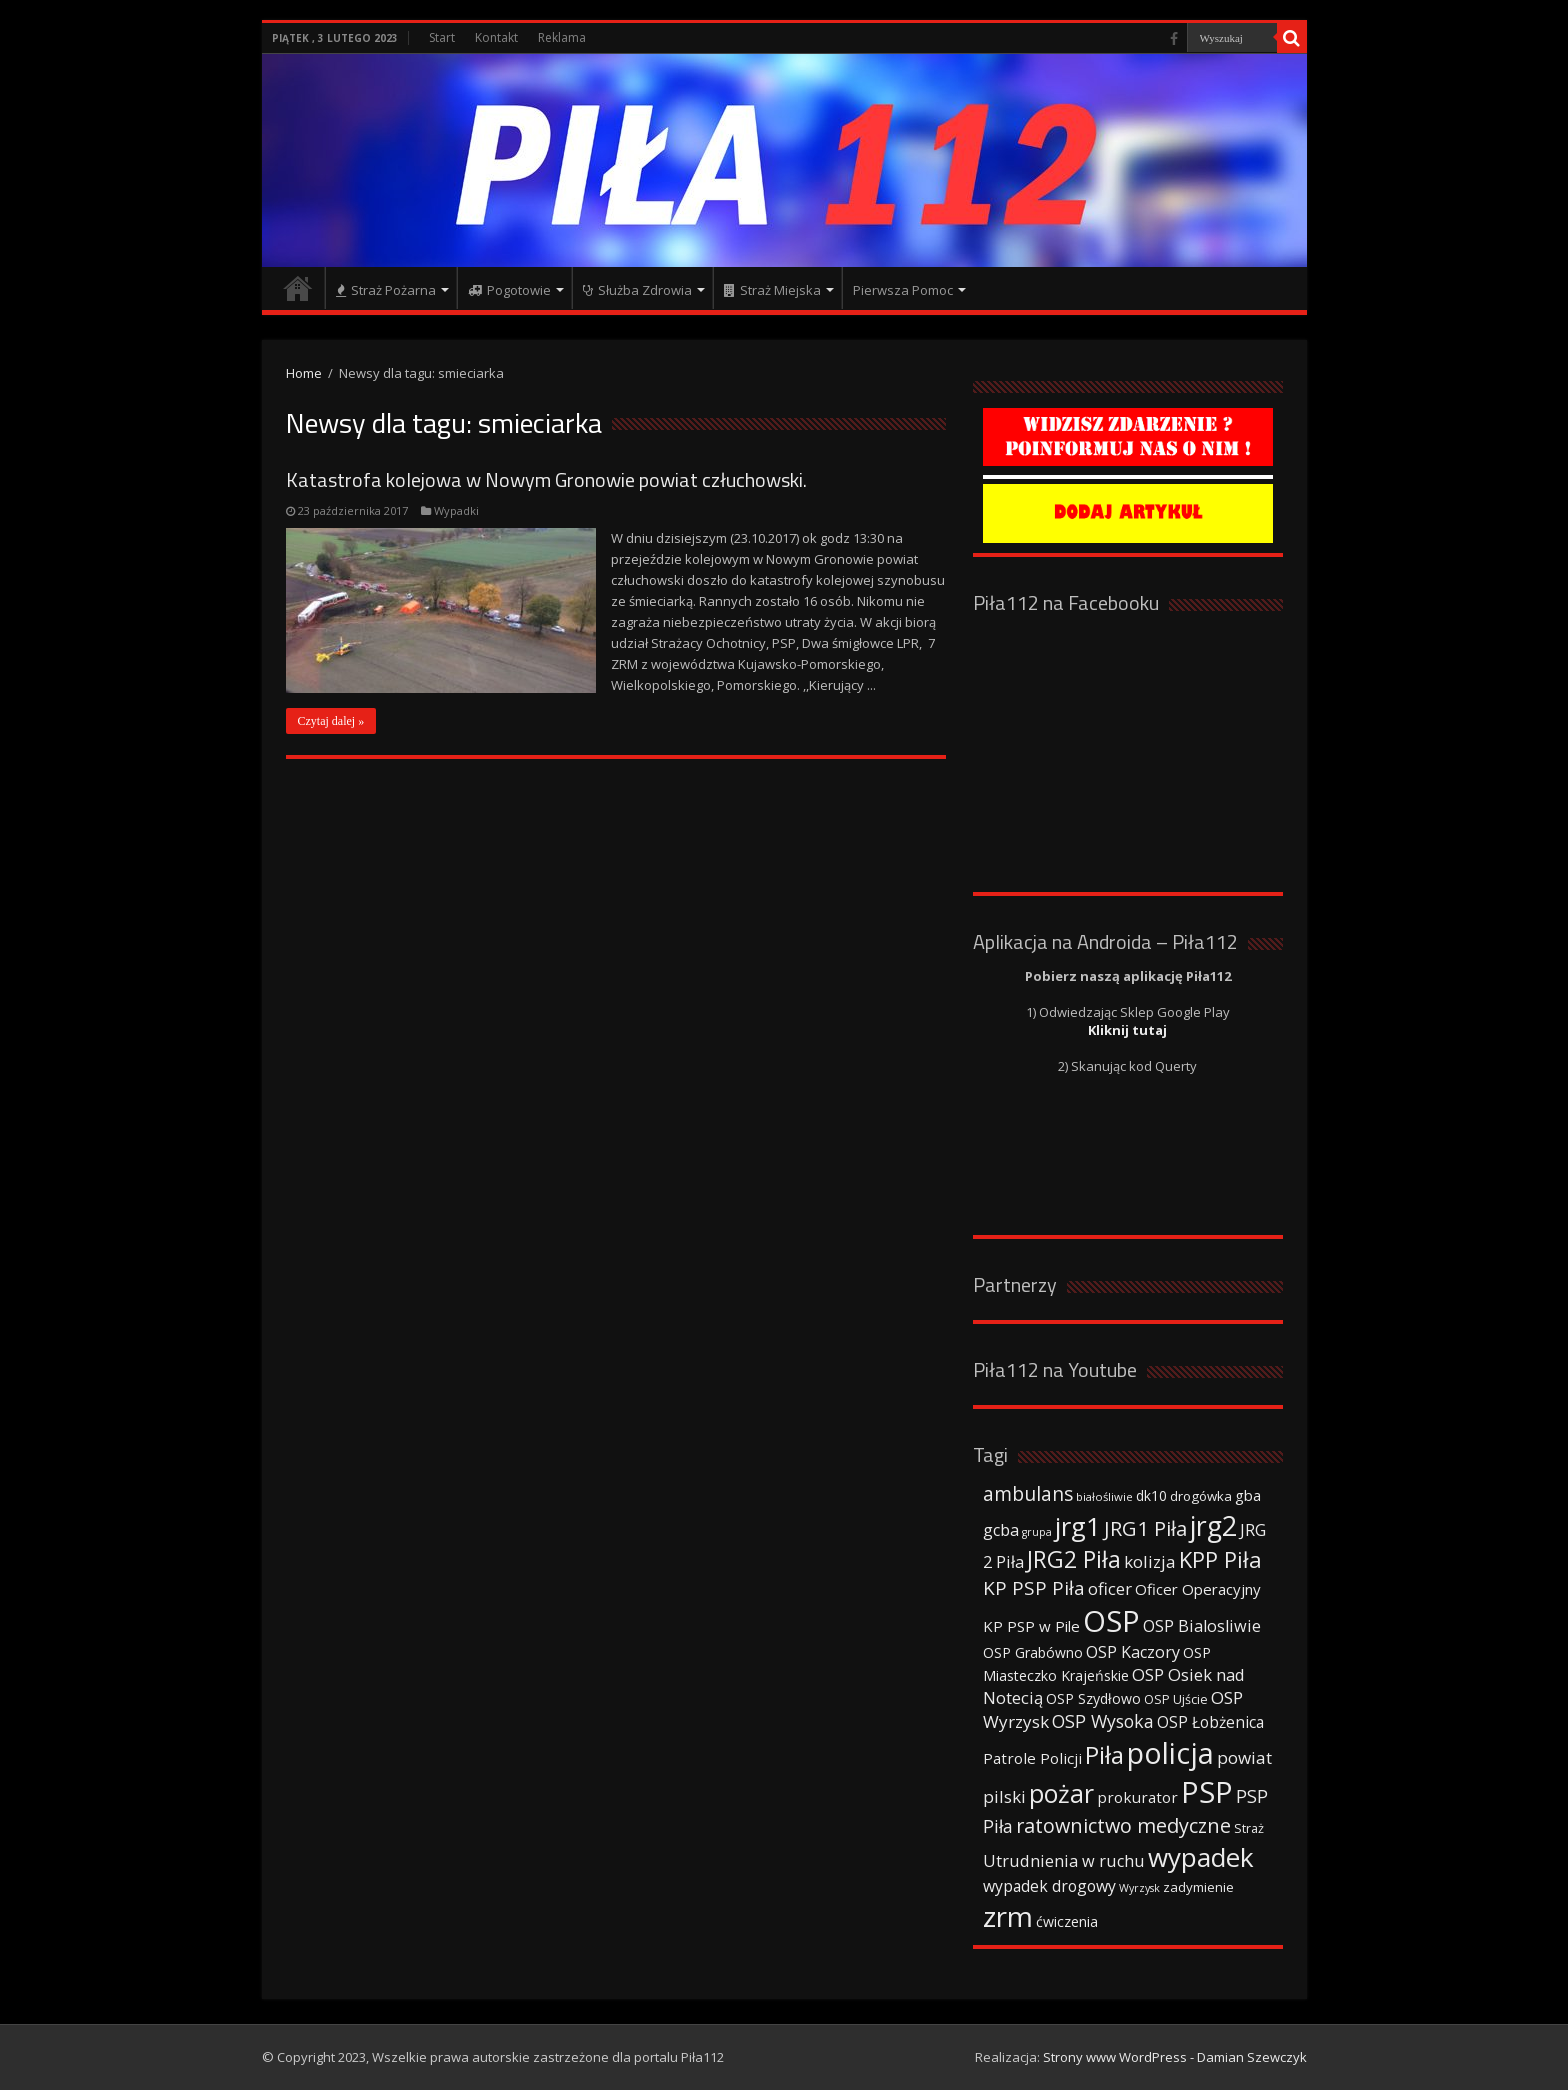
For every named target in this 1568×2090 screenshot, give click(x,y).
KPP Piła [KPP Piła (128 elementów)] (1220, 1559)
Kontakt (496, 37)
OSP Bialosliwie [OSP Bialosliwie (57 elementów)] (1202, 1626)
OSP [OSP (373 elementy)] (1111, 1621)
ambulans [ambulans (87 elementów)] (1028, 1493)
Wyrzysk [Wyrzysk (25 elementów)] (1139, 1888)
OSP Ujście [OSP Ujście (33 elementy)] (1176, 1699)
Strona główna (298, 288)
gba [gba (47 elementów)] (1248, 1495)
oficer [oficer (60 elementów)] (1110, 1588)
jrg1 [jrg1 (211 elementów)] (1078, 1526)
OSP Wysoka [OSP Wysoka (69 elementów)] (1103, 1721)
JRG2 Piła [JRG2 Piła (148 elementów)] (1074, 1559)
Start (442, 37)
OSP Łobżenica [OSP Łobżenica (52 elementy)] (1210, 1722)
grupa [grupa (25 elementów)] (1037, 1532)
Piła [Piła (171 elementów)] (1104, 1754)
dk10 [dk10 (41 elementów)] (1151, 1495)
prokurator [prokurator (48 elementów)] (1137, 1797)
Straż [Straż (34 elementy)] (1249, 1828)
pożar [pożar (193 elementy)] (1061, 1793)
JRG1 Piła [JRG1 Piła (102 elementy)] (1145, 1528)
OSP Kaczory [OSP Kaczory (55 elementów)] (1133, 1652)
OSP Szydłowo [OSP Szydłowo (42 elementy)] (1093, 1698)
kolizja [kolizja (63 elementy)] (1150, 1561)
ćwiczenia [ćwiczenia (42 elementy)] (1067, 1921)
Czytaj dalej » (331, 721)
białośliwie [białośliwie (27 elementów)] (1104, 1496)
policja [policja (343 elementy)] (1170, 1752)
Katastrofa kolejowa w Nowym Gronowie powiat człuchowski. (546, 479)
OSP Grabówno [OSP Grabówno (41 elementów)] (1033, 1652)
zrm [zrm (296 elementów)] (1008, 1916)
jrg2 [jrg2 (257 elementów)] (1213, 1525)
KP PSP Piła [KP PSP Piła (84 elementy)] (1034, 1588)
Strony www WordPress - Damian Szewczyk (1175, 2057)
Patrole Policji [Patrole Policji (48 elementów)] (1032, 1758)
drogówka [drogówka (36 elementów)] (1201, 1496)
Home (304, 373)
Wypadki (456, 510)
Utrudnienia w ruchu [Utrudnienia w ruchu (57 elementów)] (1064, 1861)
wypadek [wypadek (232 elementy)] (1201, 1857)
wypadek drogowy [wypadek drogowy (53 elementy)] (1049, 1886)
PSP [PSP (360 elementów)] (1207, 1792)
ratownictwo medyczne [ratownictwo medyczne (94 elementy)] (1123, 1825)
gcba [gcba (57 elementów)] (1001, 1530)
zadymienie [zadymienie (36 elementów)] (1198, 1887)
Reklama (562, 37)
